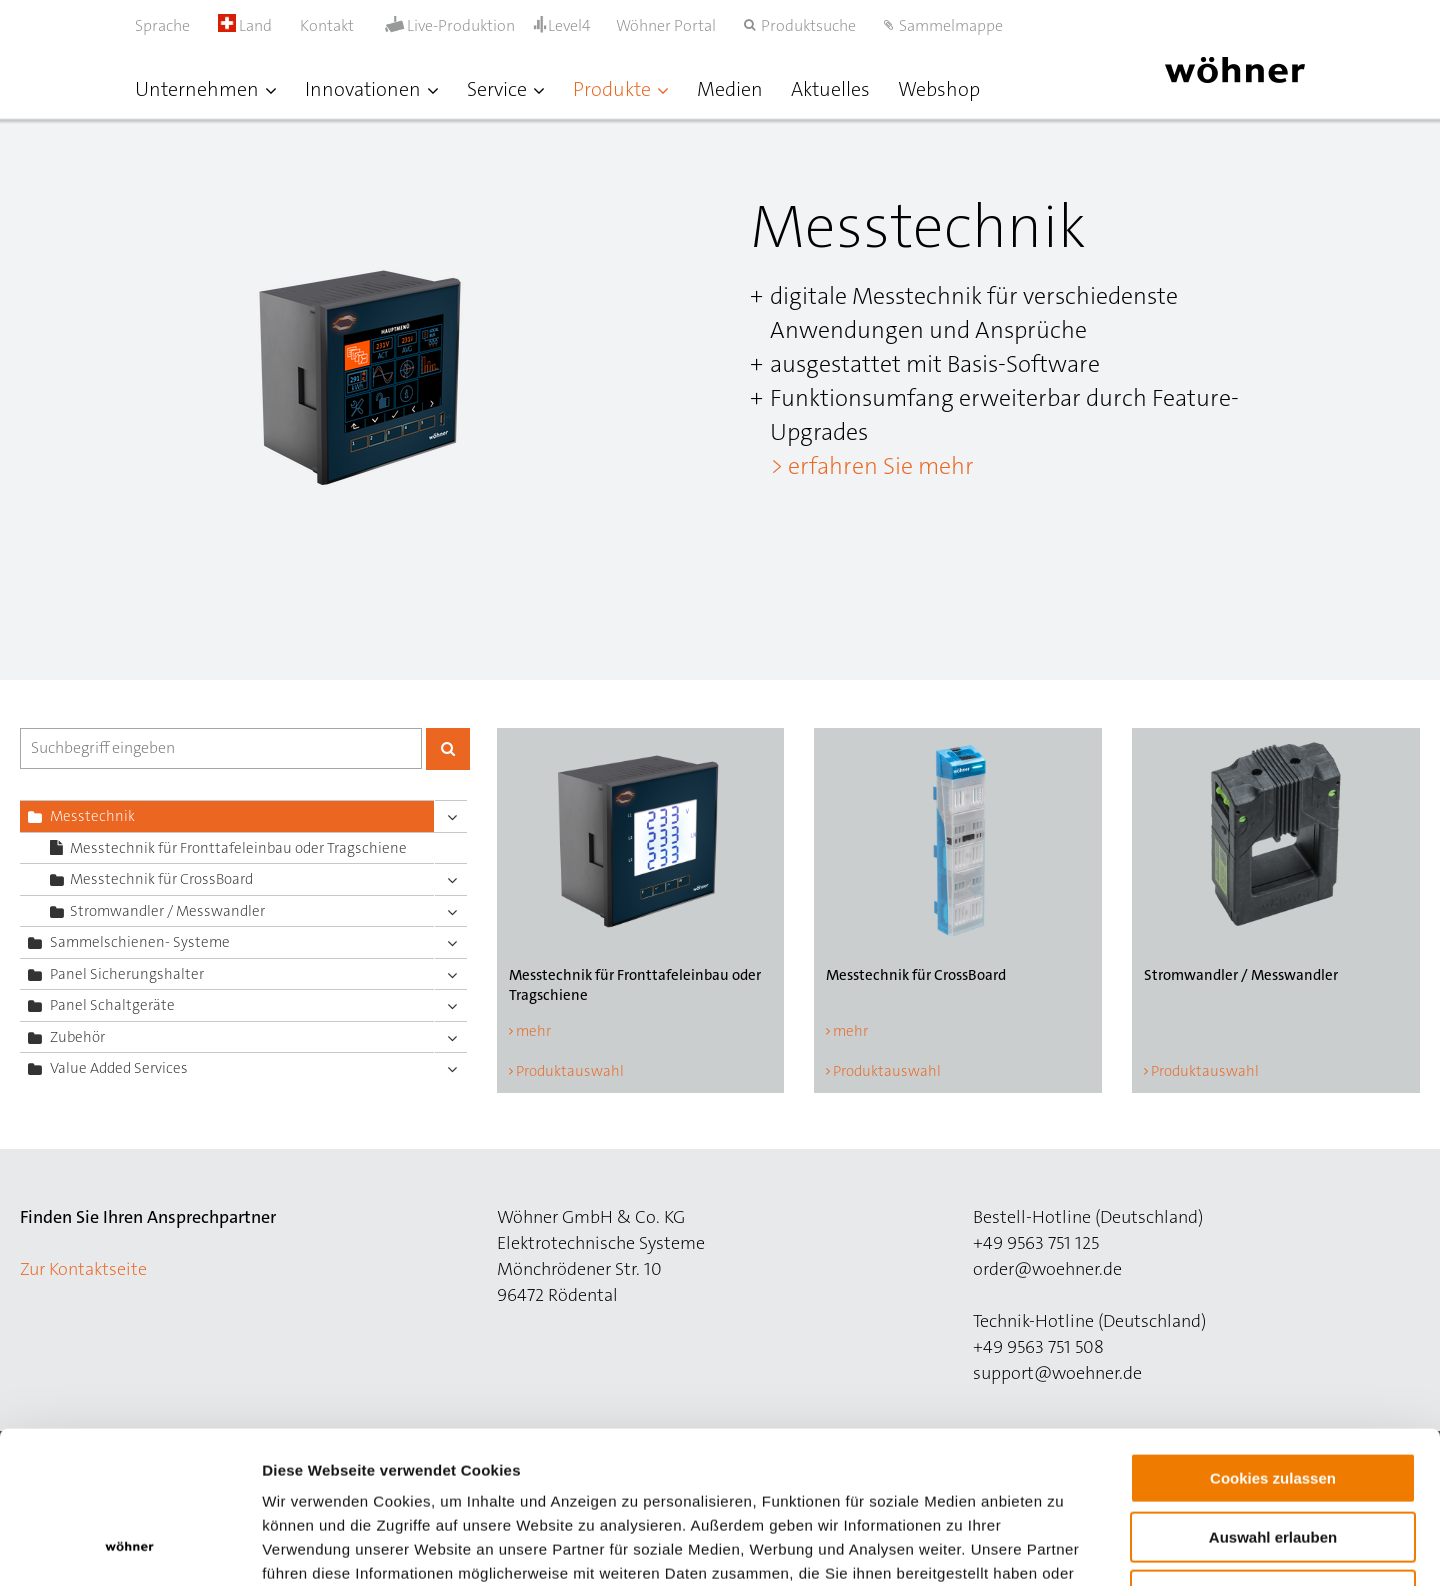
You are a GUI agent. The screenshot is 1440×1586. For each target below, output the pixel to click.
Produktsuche (808, 25)
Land (245, 25)
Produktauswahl (570, 1071)
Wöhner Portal (666, 25)
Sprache (162, 25)
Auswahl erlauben (1273, 1400)
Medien (730, 89)
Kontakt (327, 25)
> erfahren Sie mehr (872, 466)
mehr (533, 1031)
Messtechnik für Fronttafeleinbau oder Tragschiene (238, 848)
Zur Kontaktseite (83, 1269)
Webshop (939, 89)
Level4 (569, 25)
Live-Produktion (461, 26)
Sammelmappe (951, 25)
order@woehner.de (1047, 1269)
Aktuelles (830, 89)
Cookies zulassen (1273, 1341)
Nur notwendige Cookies (1273, 1458)
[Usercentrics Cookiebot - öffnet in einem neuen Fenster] (129, 1547)
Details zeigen (1063, 1546)
